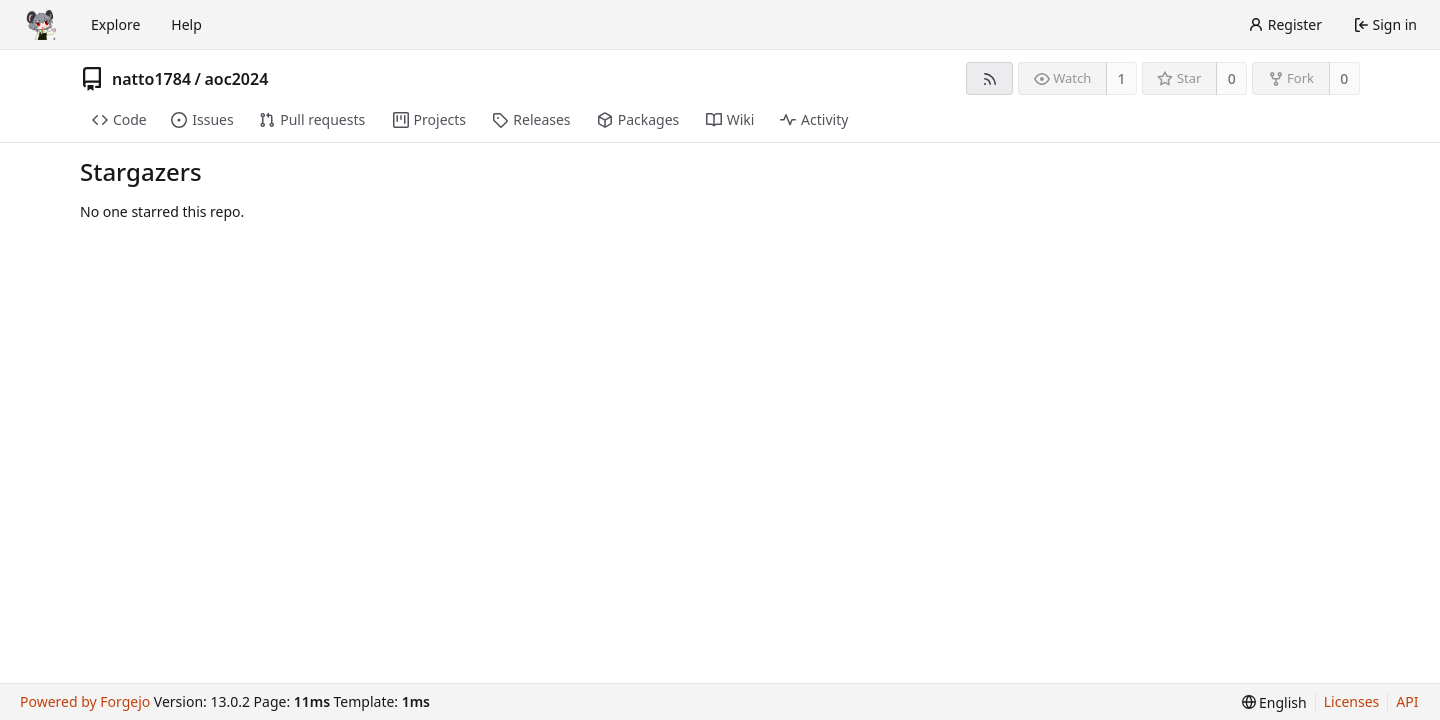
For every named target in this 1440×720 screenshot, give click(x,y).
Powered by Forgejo (85, 701)
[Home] (41, 25)
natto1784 (151, 79)
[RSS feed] (989, 78)
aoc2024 (236, 79)
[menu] (1274, 702)
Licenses (1352, 701)
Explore (115, 24)
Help (186, 24)
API (1407, 701)
